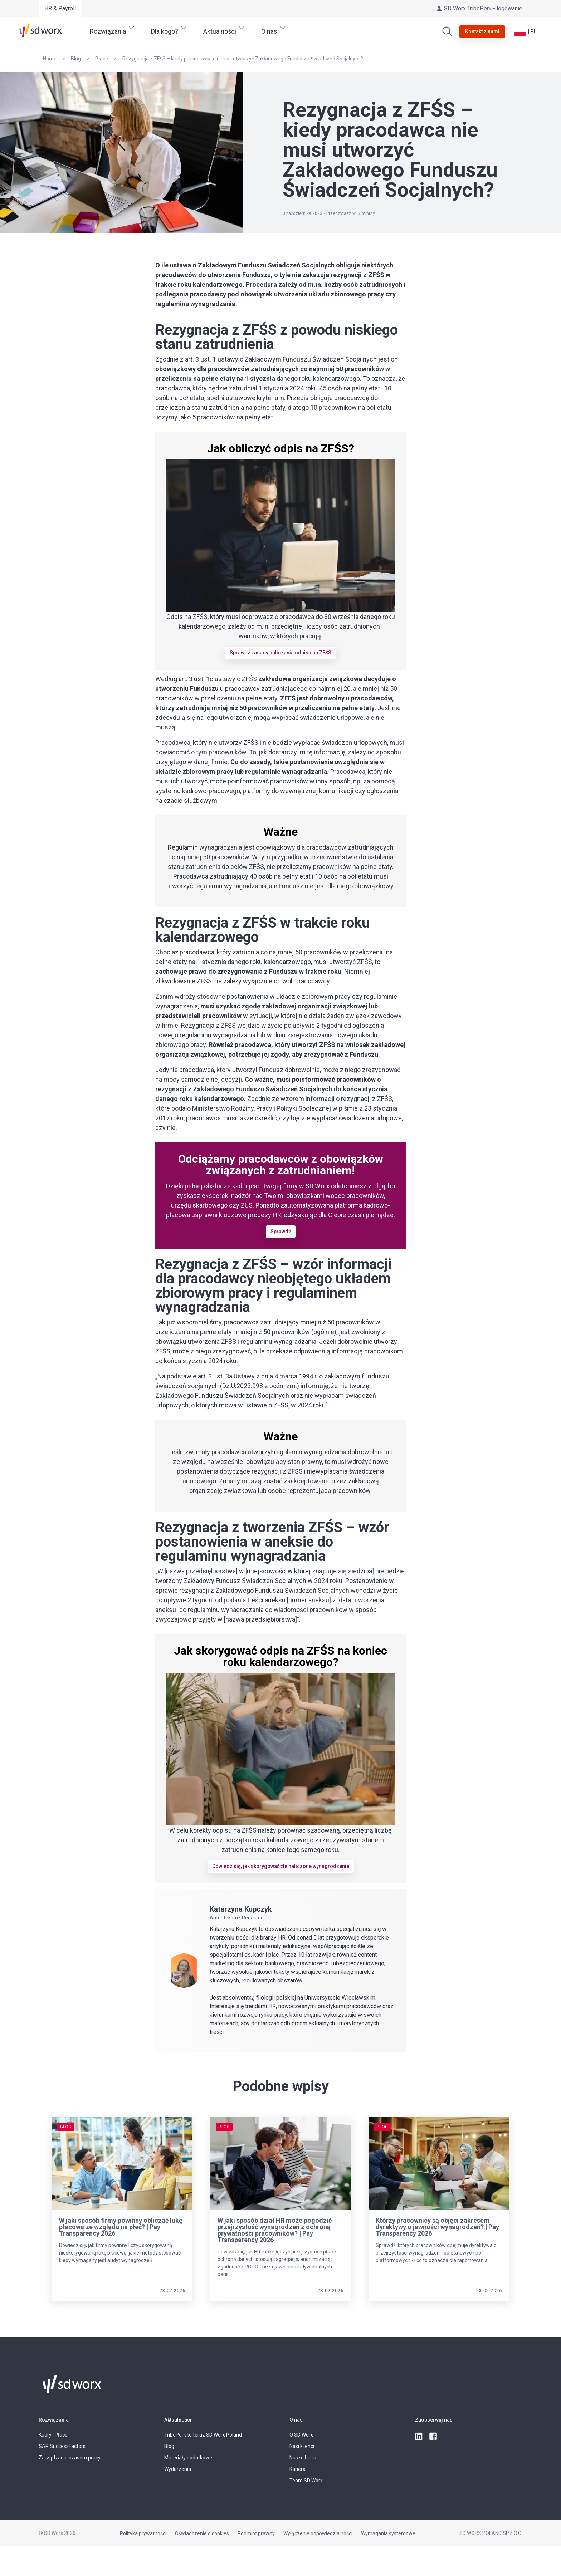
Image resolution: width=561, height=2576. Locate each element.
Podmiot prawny (256, 2533)
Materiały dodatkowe (188, 2458)
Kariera (297, 2469)
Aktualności (177, 2420)
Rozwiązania (54, 2420)
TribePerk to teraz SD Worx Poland (203, 2435)
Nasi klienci (301, 2446)
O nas (296, 2420)
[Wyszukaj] (447, 31)
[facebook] (433, 2436)
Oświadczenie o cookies (202, 2533)
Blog (169, 2446)
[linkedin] (419, 2436)
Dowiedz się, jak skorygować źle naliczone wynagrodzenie (280, 1866)
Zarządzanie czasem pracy (70, 2458)
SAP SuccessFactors (62, 2446)
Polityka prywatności (143, 2533)
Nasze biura (302, 2458)
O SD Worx (301, 2435)
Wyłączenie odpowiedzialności (317, 2533)
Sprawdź (280, 1231)
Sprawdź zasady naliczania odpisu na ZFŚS (280, 652)
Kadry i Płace (53, 2435)
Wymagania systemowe (388, 2533)
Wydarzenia (177, 2469)
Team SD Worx (306, 2480)
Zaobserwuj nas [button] (434, 2420)
